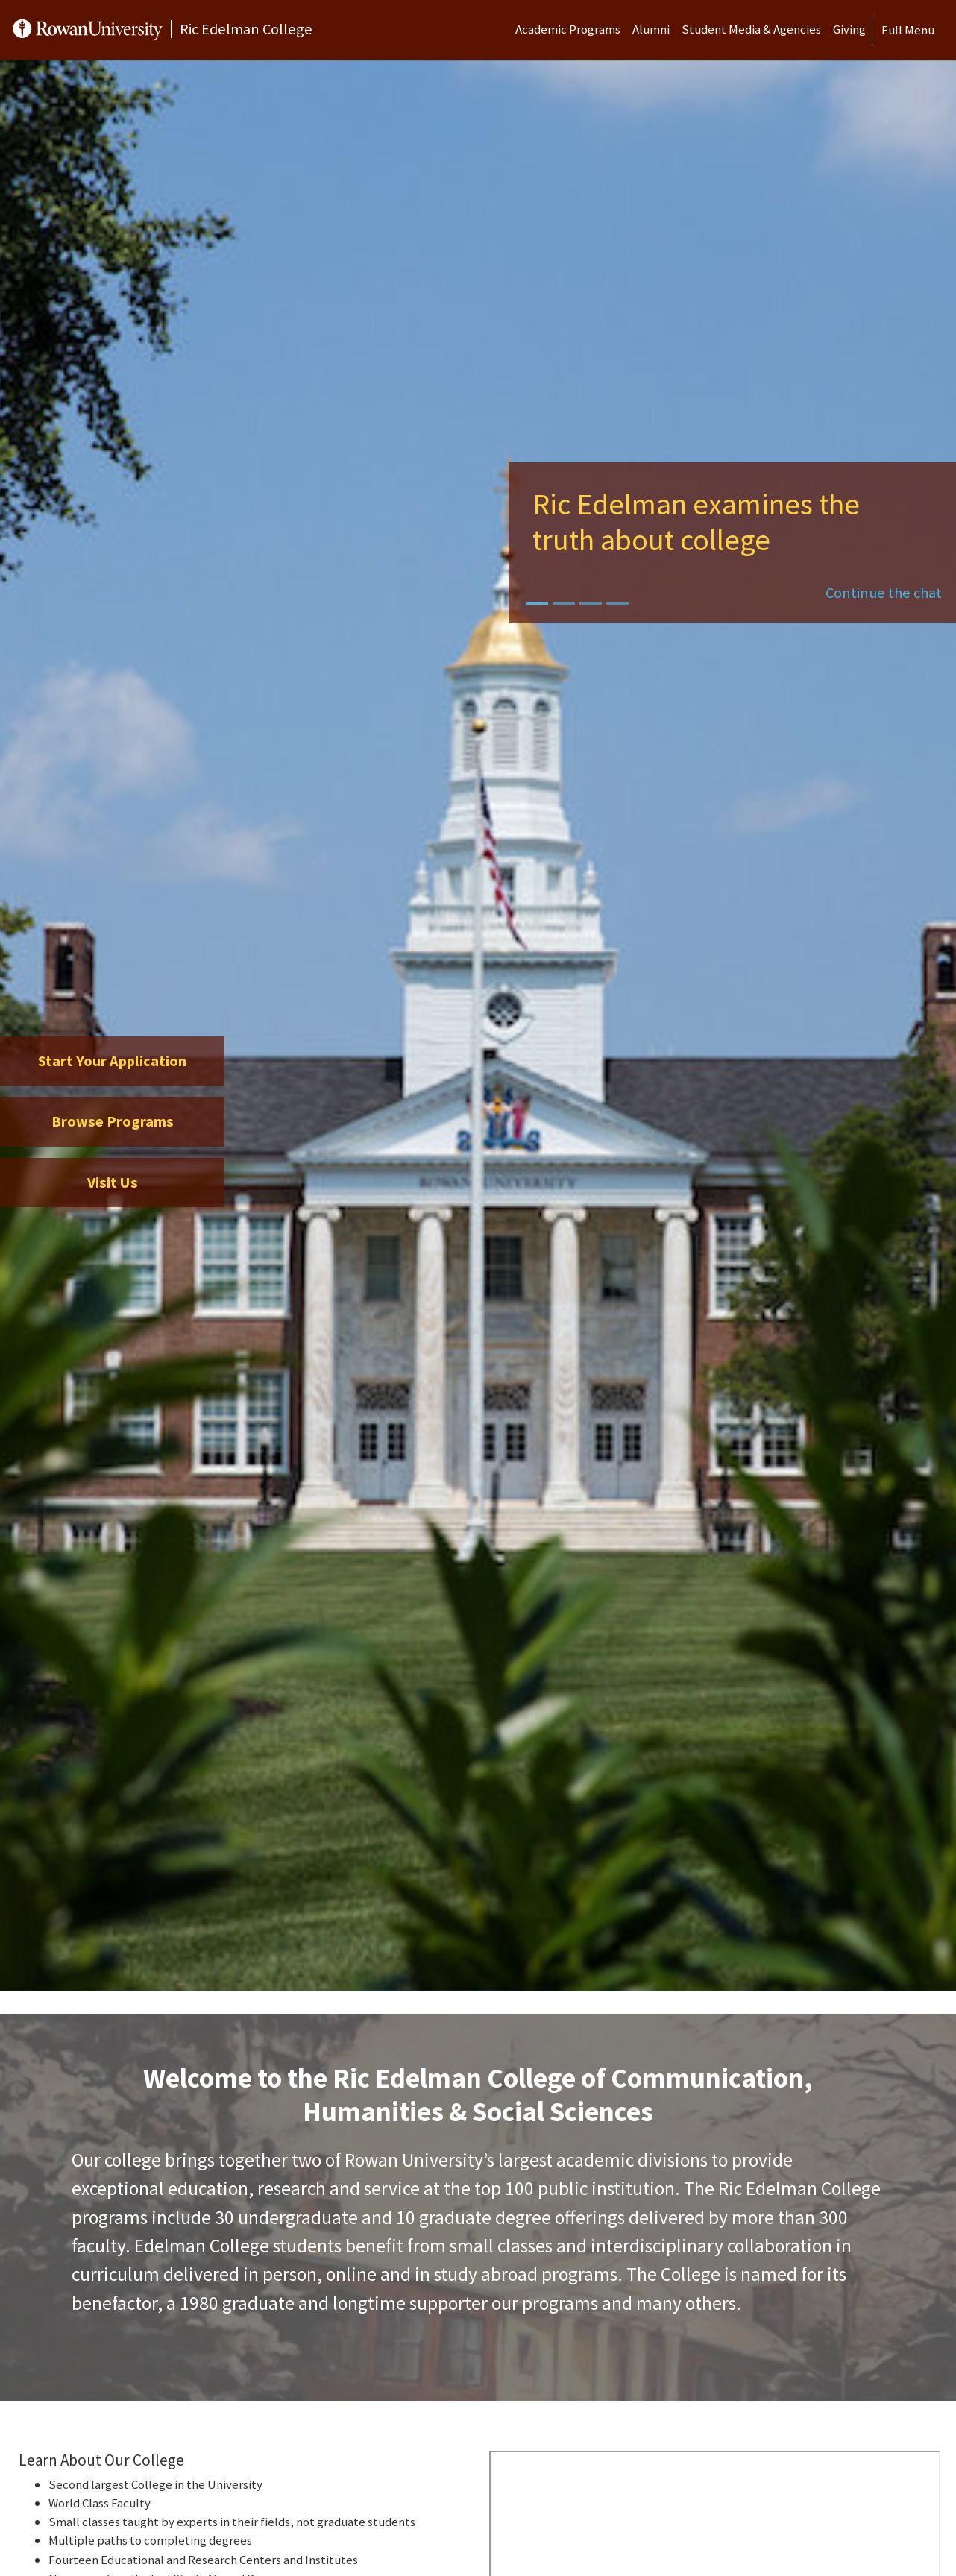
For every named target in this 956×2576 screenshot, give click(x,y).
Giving (849, 29)
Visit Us (112, 1182)
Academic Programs (567, 29)
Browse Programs (112, 1121)
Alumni (651, 29)
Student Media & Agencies (751, 29)
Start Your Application (112, 1061)
